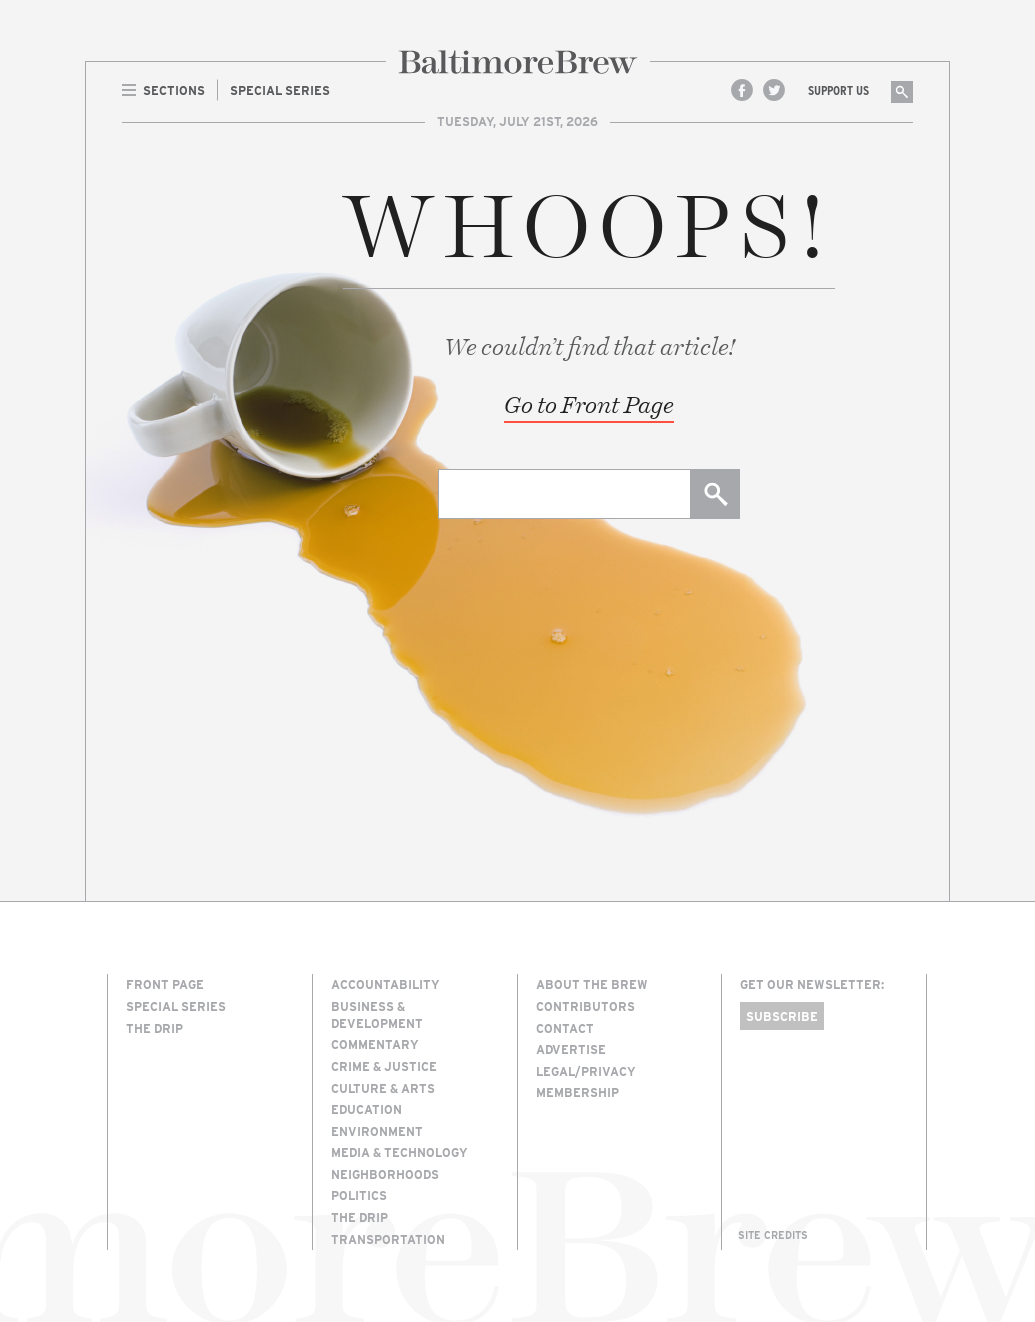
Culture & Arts (383, 1088)
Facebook (742, 90)
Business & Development (377, 1014)
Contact (565, 1028)
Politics (359, 1195)
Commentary (375, 1044)
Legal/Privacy (586, 1071)
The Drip (154, 1028)
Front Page (165, 984)
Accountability (385, 984)
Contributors (585, 1006)
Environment (377, 1131)
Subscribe (782, 1016)
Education (366, 1109)
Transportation (388, 1239)
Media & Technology (399, 1152)
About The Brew (592, 984)
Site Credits (773, 1235)
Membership (577, 1092)
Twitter (774, 90)
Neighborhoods (385, 1174)
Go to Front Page (589, 404)
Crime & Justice (384, 1066)
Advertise (571, 1049)
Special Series (176, 1006)
